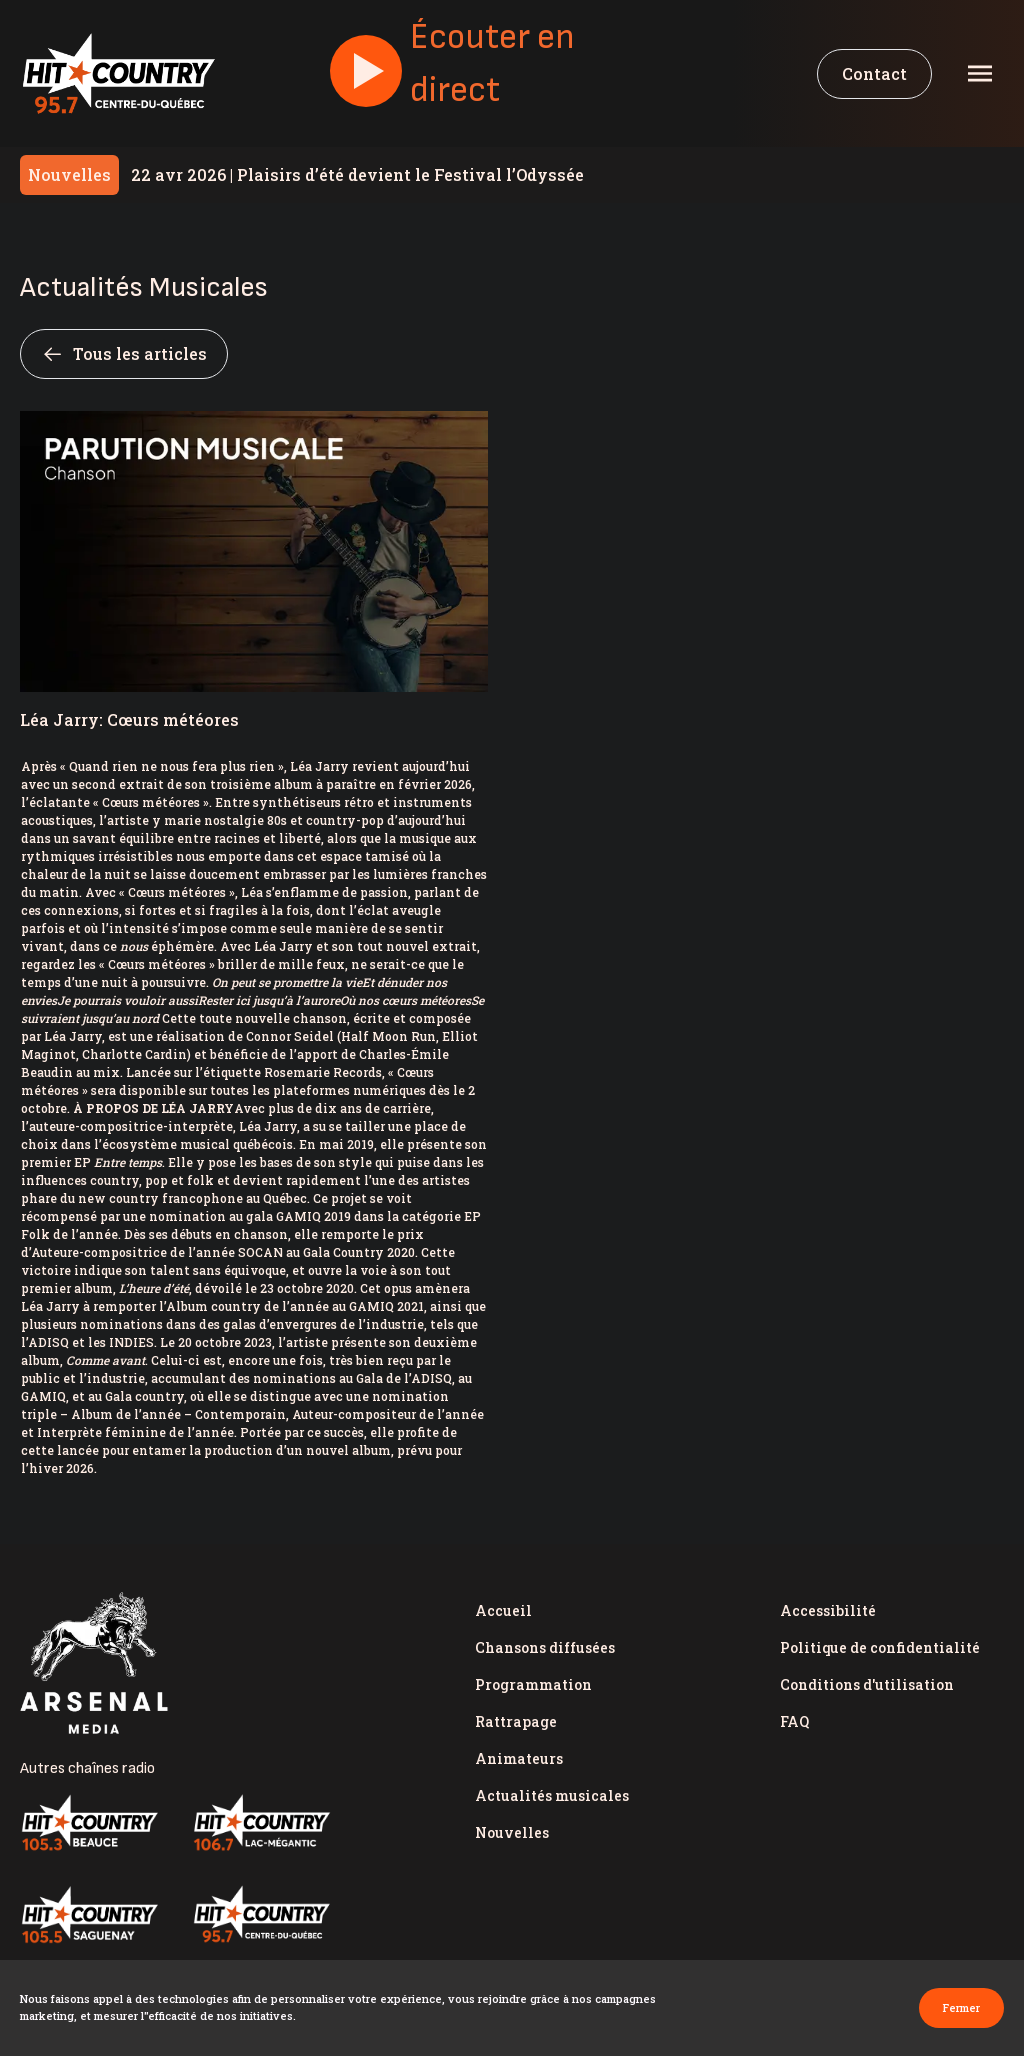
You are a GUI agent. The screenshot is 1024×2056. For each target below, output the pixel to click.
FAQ (794, 1721)
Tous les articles (124, 354)
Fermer (961, 2007)
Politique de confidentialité (880, 1647)
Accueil (503, 1610)
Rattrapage (516, 1721)
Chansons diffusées (545, 1647)
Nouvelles (512, 1832)
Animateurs (519, 1758)
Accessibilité (828, 1610)
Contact (874, 73)
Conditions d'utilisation (867, 1684)
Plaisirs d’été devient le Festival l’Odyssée (357, 174)
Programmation (533, 1684)
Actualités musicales (552, 1795)
